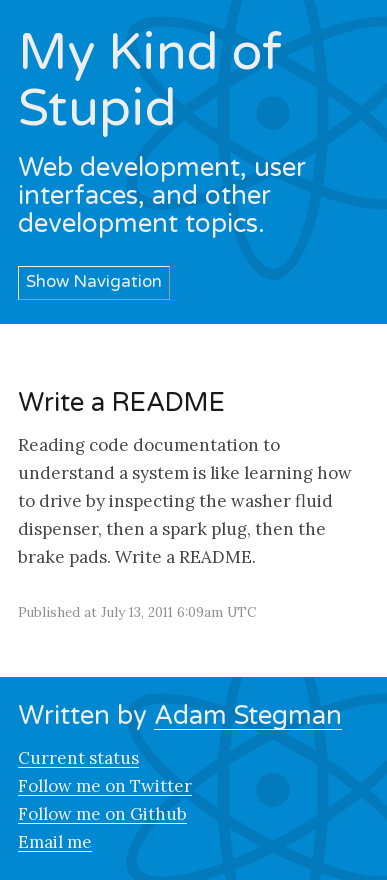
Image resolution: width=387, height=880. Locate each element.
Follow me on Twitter (105, 786)
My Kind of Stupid (150, 81)
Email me (55, 842)
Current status (78, 758)
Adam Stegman (248, 715)
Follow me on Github (102, 814)
